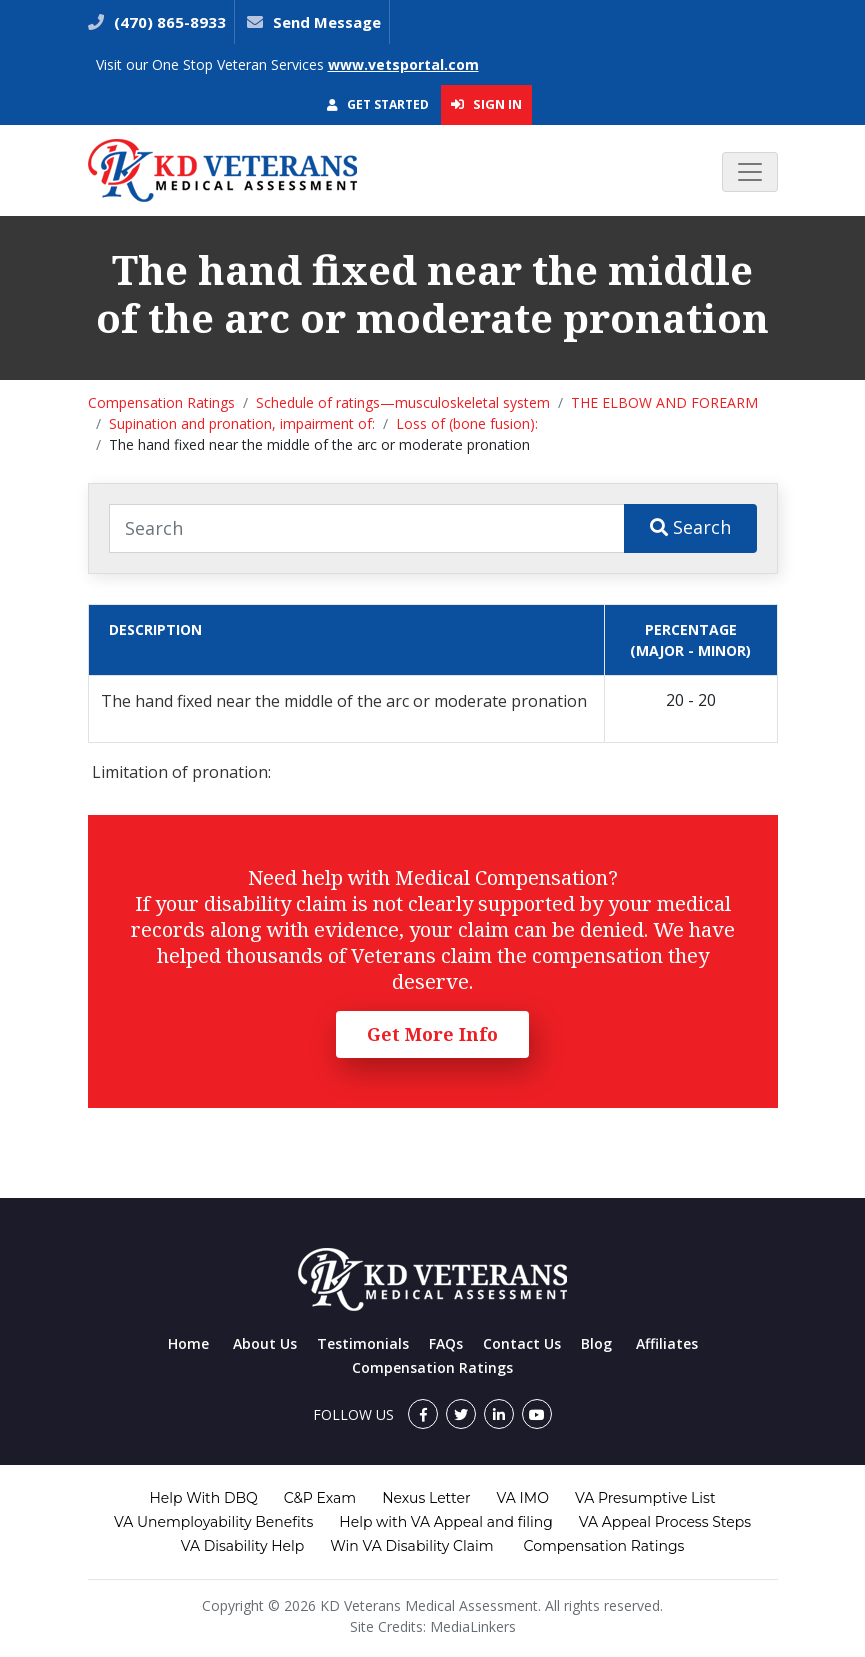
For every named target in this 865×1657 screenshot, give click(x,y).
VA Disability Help (243, 1546)
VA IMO (523, 1498)
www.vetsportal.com (403, 64)
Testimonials (363, 1343)
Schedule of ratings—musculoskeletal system (403, 402)
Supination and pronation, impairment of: (242, 423)
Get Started (378, 104)
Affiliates (667, 1343)
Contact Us (522, 1343)
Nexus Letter (426, 1498)
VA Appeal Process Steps (665, 1522)
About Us (265, 1343)
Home (188, 1343)
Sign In (486, 104)
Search (690, 527)
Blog (596, 1343)
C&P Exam (320, 1498)
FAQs (446, 1343)
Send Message (327, 22)
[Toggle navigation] (750, 172)
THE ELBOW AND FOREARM (664, 402)
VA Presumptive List (645, 1498)
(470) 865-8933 (168, 22)
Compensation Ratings (161, 402)
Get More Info (432, 1034)
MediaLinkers (473, 1626)
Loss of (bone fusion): (467, 423)
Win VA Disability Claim (411, 1546)
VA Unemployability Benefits (213, 1522)
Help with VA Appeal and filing (445, 1522)
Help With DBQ (203, 1498)
